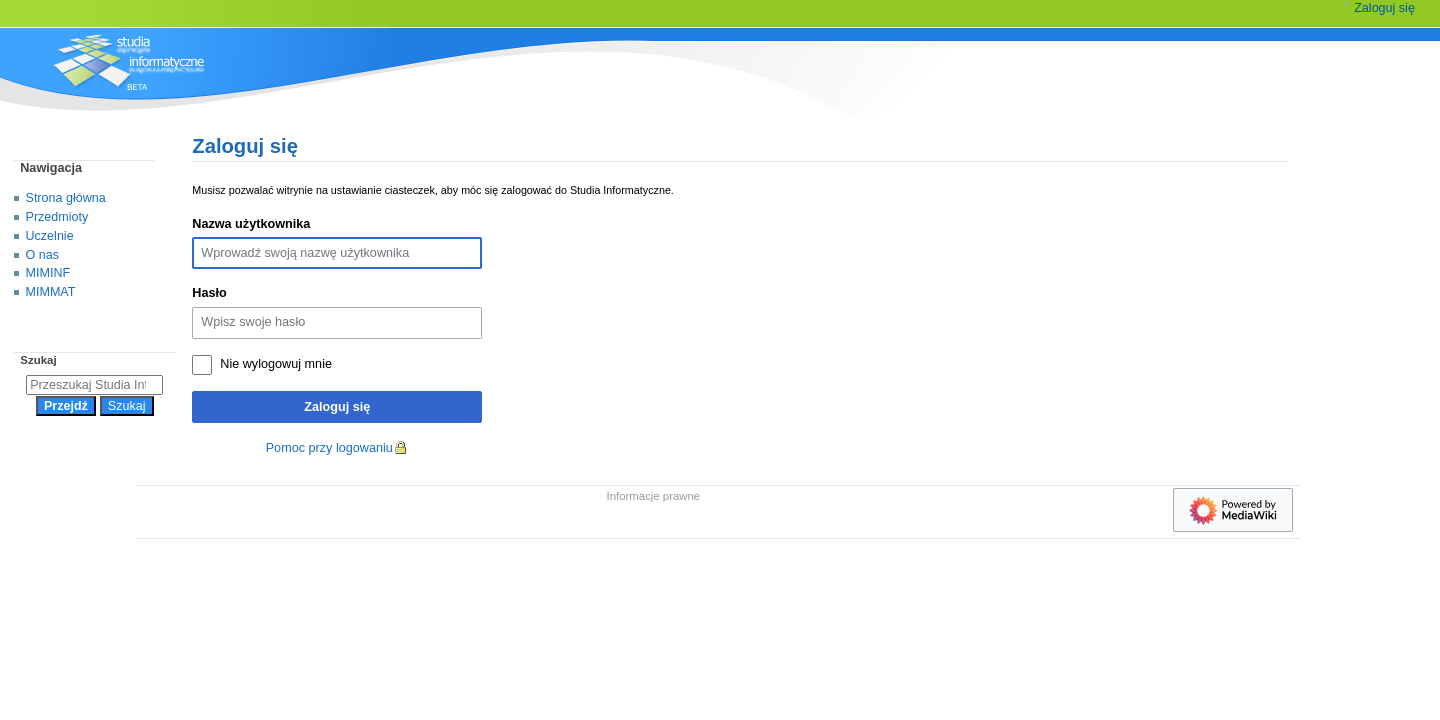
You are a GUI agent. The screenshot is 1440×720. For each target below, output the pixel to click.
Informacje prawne (654, 496)
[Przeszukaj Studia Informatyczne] (94, 385)
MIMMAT (51, 292)
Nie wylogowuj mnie (276, 364)
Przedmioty (57, 217)
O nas (42, 255)
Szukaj (38, 360)
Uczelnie (50, 236)
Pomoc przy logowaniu (329, 448)
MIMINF (48, 273)
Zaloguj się (337, 407)
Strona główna (66, 198)
